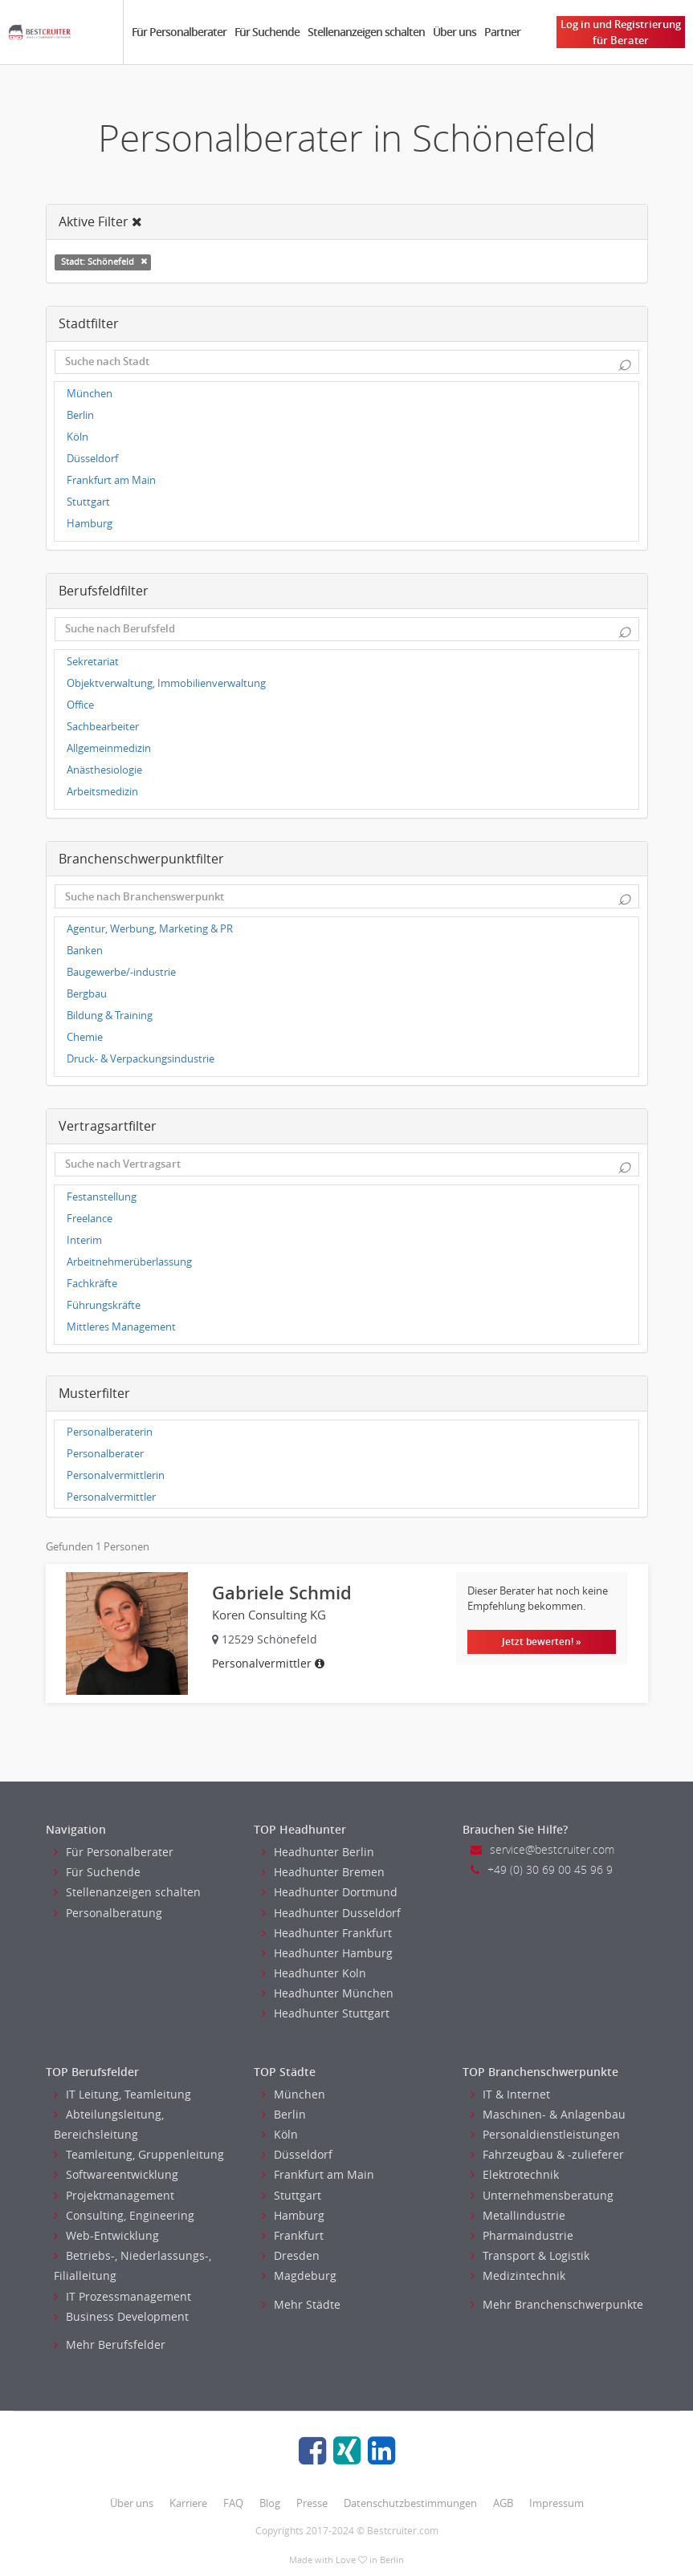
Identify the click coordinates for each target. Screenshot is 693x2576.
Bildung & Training (110, 1015)
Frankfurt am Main (111, 480)
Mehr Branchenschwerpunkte (557, 2304)
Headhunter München (327, 1993)
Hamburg (89, 523)
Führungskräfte (104, 1305)
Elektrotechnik (515, 2174)
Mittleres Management (121, 1327)
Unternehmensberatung (542, 2195)
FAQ (233, 2503)
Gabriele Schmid (282, 1593)
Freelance (89, 1218)
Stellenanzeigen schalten (366, 31)
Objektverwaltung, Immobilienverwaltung (166, 683)
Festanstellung (102, 1197)
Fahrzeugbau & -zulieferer (547, 2154)
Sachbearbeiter (103, 726)
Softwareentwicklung (116, 2174)
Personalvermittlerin (116, 1475)
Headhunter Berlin (318, 1851)
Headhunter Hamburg (327, 1952)
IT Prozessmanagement (122, 2296)
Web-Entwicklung (106, 2235)
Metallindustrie (518, 2215)
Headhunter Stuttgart (325, 2013)
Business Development (121, 2316)
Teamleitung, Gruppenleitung (139, 2154)
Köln (77, 437)
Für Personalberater (179, 31)
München (89, 393)
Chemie (85, 1037)
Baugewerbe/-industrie (121, 972)
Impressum (556, 2503)
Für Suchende (267, 31)
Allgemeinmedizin (109, 748)
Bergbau (87, 994)
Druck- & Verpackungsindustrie (140, 1059)
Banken (85, 950)
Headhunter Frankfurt (327, 1932)
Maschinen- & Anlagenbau (548, 2114)
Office (80, 705)
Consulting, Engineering (124, 2215)
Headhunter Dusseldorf (331, 1912)
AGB (503, 2503)
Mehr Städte (301, 2304)
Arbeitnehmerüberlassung (129, 1262)
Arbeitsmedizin (102, 791)
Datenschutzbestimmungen (410, 2503)
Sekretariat (93, 661)
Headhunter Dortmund (329, 1891)
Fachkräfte (92, 1283)
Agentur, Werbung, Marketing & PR (150, 929)
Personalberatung (108, 1912)
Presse (312, 2503)
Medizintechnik (518, 2275)
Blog (269, 2503)
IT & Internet (510, 2094)
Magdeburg (299, 2275)
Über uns (454, 31)
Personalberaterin (110, 1432)
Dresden (291, 2255)
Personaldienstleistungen (545, 2134)
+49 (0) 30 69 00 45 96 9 (542, 1869)
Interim (84, 1240)
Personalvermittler (111, 1497)
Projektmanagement (114, 2195)
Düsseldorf (92, 458)
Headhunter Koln (314, 1973)
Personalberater (105, 1454)
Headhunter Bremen (323, 1871)
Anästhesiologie (104, 770)
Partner (502, 31)
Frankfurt (293, 2235)
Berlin (80, 415)
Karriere (188, 2503)
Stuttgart (88, 502)
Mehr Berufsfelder (109, 2344)
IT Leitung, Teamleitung (122, 2094)
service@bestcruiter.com (542, 1849)
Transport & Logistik (530, 2255)
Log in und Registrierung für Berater (621, 32)
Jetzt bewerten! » (541, 1641)
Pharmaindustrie (522, 2235)
